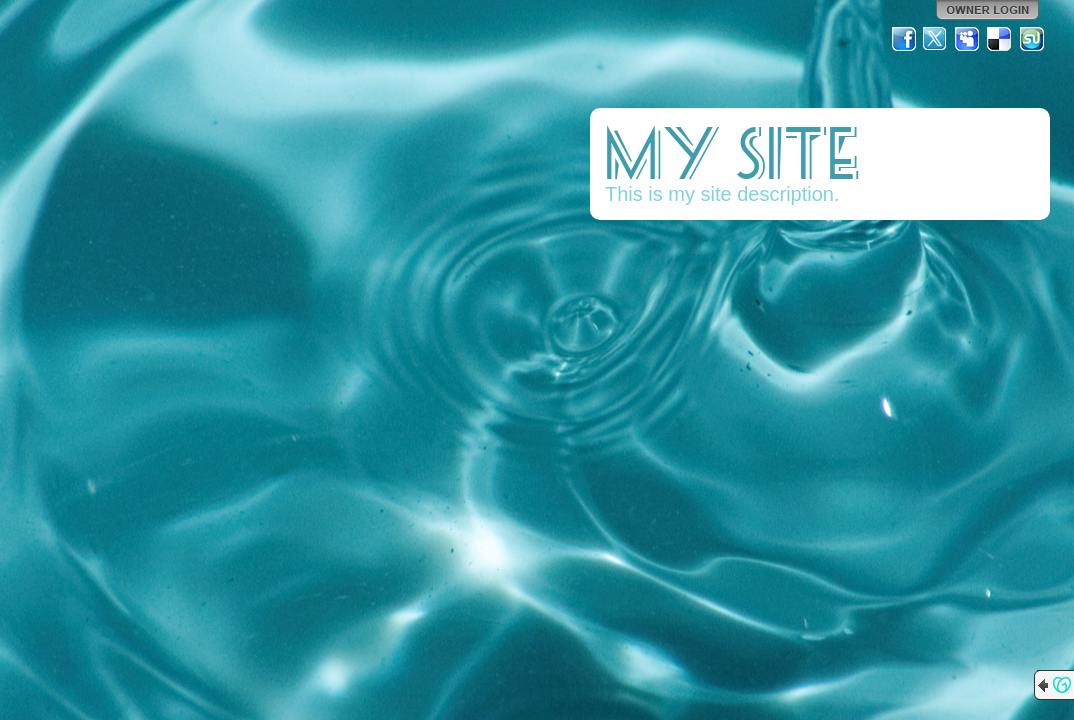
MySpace (968, 39)
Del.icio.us (1000, 39)
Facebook (904, 39)
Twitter (936, 39)
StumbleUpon (1032, 39)
